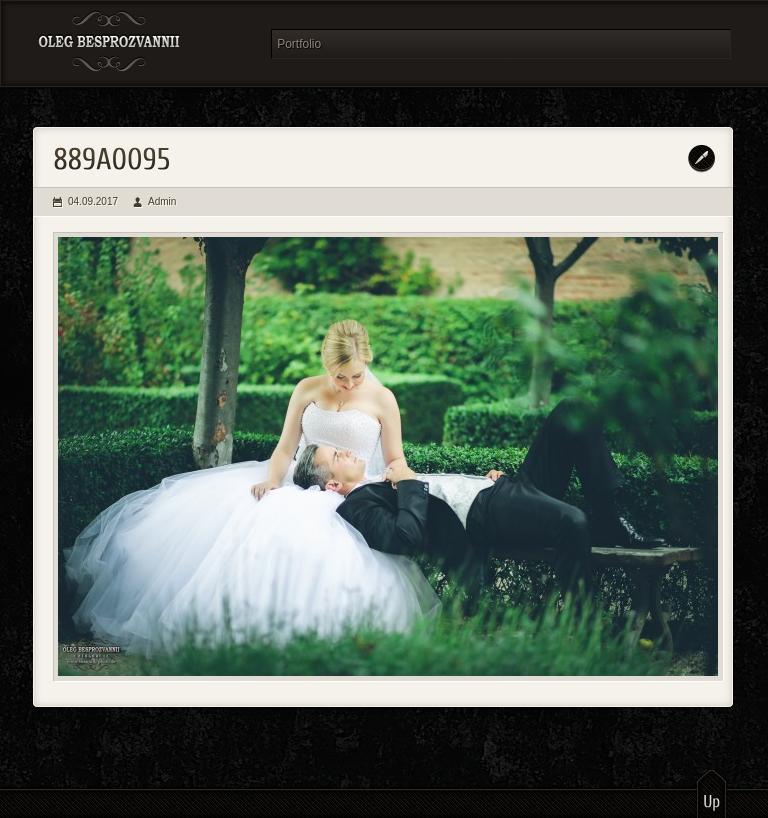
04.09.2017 (93, 201)
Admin (162, 201)
